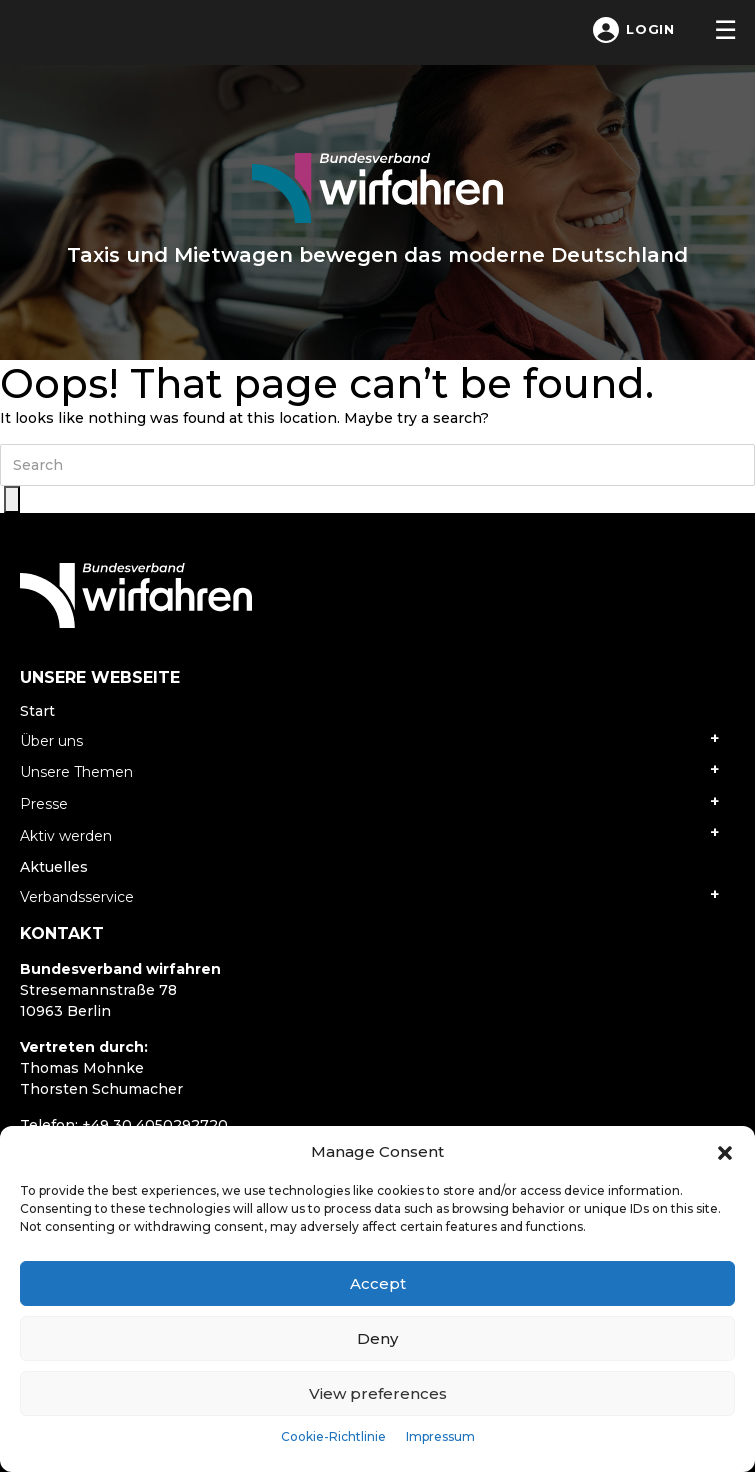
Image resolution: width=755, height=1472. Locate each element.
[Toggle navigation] (725, 30)
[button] (725, 1152)
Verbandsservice (77, 897)
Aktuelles (54, 867)
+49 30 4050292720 (155, 1125)
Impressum (440, 1436)
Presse (44, 804)
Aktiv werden (66, 836)
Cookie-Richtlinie (333, 1436)
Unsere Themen (76, 772)
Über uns (51, 741)
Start (37, 711)
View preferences (378, 1393)
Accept (378, 1283)
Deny (377, 1338)
